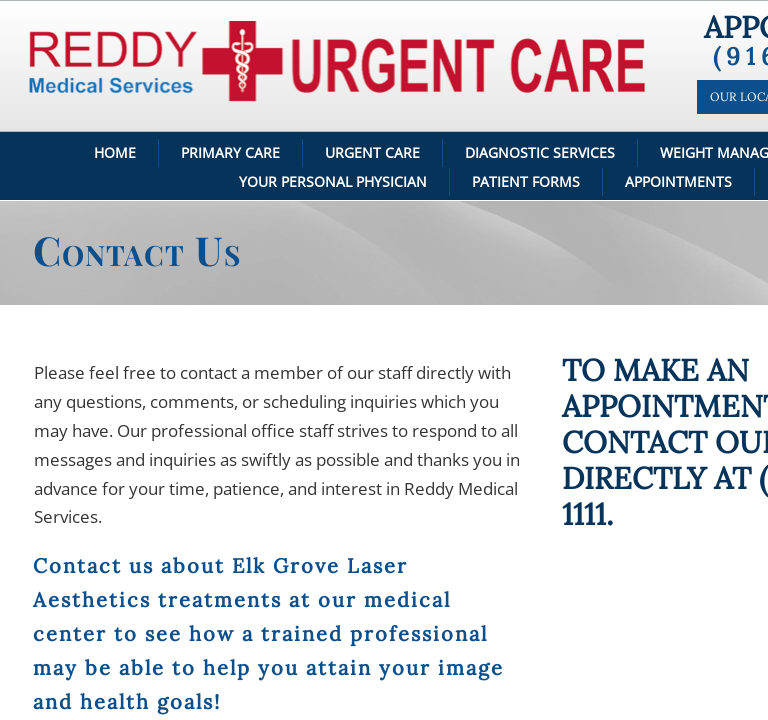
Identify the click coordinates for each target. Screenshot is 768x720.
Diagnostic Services (540, 152)
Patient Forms (526, 181)
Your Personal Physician (333, 181)
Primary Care (230, 152)
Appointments (678, 181)
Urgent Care (372, 152)
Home (115, 152)
